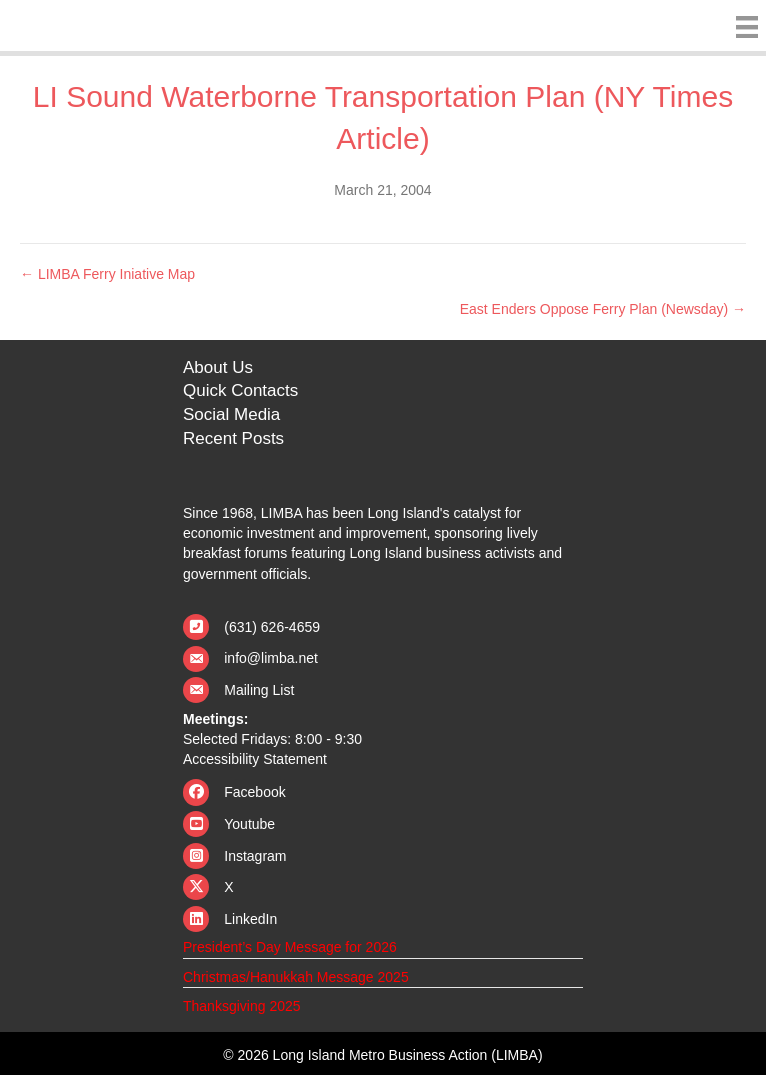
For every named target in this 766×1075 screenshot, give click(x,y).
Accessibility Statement (255, 759)
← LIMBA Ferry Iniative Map (107, 274)
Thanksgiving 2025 (242, 1006)
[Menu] (742, 27)
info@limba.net (271, 658)
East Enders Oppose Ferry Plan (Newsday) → (603, 309)
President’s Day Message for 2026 (290, 947)
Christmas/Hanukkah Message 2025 (296, 977)
